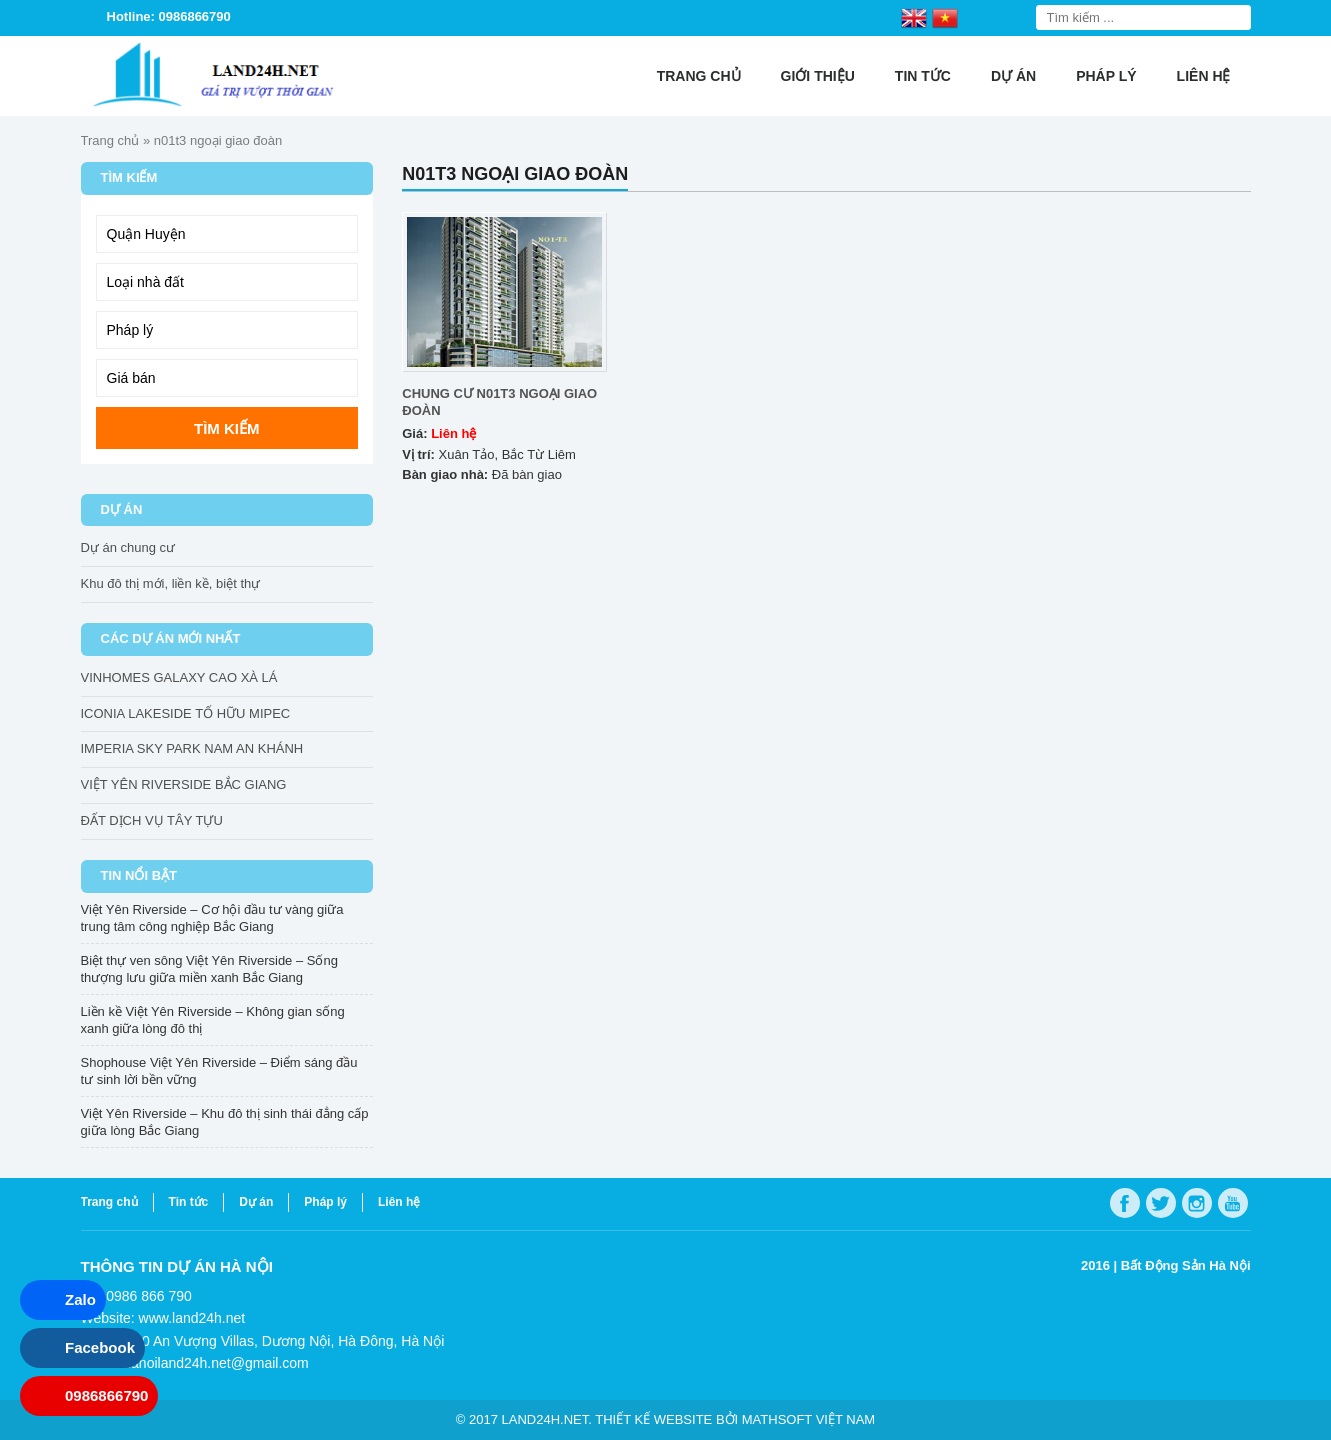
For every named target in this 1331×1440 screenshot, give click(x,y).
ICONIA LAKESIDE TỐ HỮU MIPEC (186, 713)
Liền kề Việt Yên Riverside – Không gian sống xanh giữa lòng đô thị (213, 1020)
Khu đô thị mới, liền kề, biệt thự (171, 583)
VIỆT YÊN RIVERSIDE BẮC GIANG (184, 784)
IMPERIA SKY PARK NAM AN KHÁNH (192, 748)
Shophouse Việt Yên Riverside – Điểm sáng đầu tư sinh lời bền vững (219, 1071)
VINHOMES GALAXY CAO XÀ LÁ (179, 677)
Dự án (1013, 76)
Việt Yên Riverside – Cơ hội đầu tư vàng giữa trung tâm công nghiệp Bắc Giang (212, 918)
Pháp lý (1106, 76)
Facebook (100, 1347)
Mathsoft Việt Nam (808, 1419)
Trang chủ (699, 76)
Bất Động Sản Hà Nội (1186, 1265)
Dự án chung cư (128, 547)
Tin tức (923, 76)
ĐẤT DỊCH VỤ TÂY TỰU (152, 820)
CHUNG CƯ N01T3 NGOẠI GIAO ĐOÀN (499, 402)
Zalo (80, 1299)
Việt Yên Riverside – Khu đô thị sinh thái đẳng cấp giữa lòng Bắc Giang (225, 1122)
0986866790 (106, 1395)
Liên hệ (1204, 76)
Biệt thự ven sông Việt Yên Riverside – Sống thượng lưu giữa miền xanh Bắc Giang (209, 969)
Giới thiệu (818, 76)
